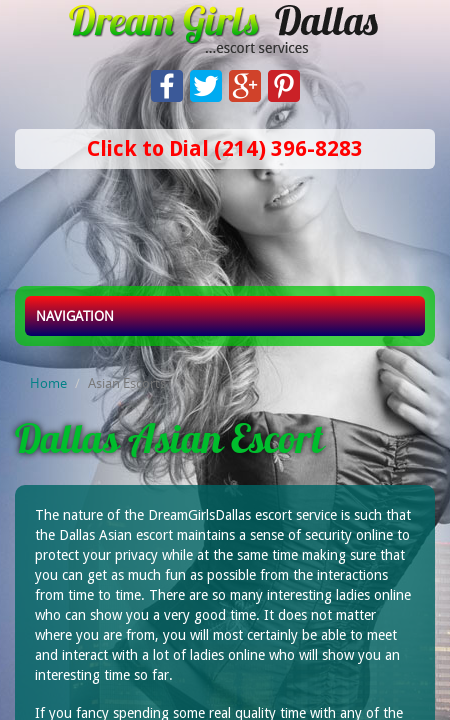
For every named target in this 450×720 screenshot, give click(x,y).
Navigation (75, 316)
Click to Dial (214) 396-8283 (225, 148)
